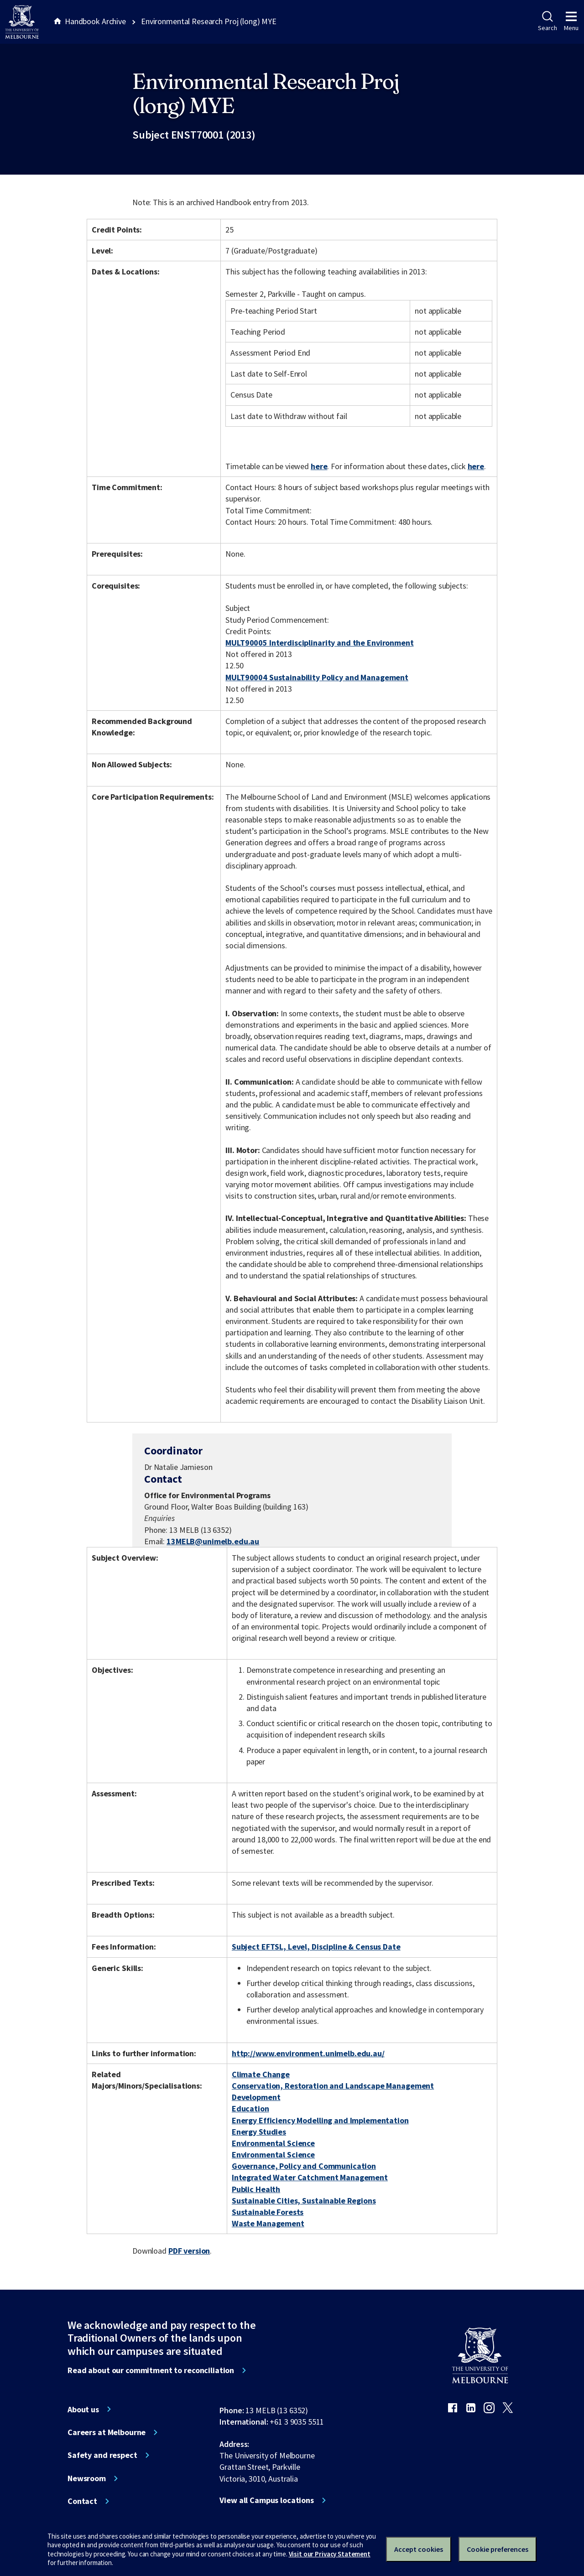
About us (83, 2410)
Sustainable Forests (267, 2212)
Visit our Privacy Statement (329, 2554)
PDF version (189, 2250)
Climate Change (261, 2074)
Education (250, 2108)
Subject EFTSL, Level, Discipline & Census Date (316, 1946)
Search (547, 21)
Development (256, 2097)
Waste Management (268, 2223)
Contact (82, 2501)
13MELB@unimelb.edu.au (213, 1541)
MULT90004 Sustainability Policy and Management (316, 677)
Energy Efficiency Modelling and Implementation (320, 2120)
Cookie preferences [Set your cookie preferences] (497, 2549)
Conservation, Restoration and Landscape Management (333, 2085)
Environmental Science (273, 2143)
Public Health (256, 2189)
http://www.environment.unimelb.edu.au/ (308, 2053)
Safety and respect (102, 2455)
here (319, 466)
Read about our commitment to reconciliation (151, 2370)
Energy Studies (259, 2131)
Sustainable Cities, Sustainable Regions (304, 2200)
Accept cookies (418, 2549)
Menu (571, 21)
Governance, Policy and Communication (304, 2166)
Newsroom (87, 2478)
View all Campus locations (266, 2500)
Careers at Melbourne (107, 2432)
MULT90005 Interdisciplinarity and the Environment (319, 642)
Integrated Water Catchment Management (310, 2177)
